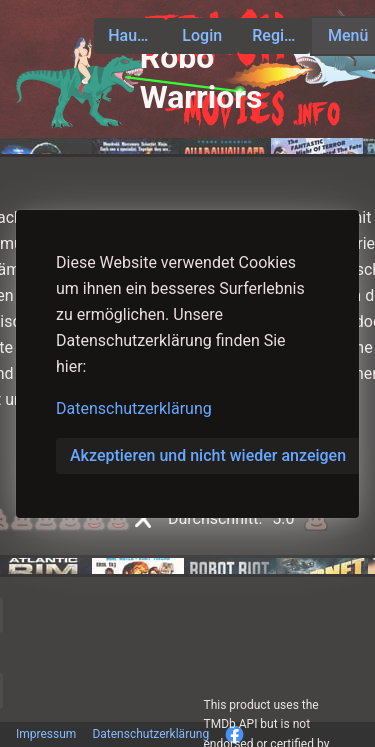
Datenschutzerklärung (134, 408)
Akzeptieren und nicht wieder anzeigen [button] (208, 455)
